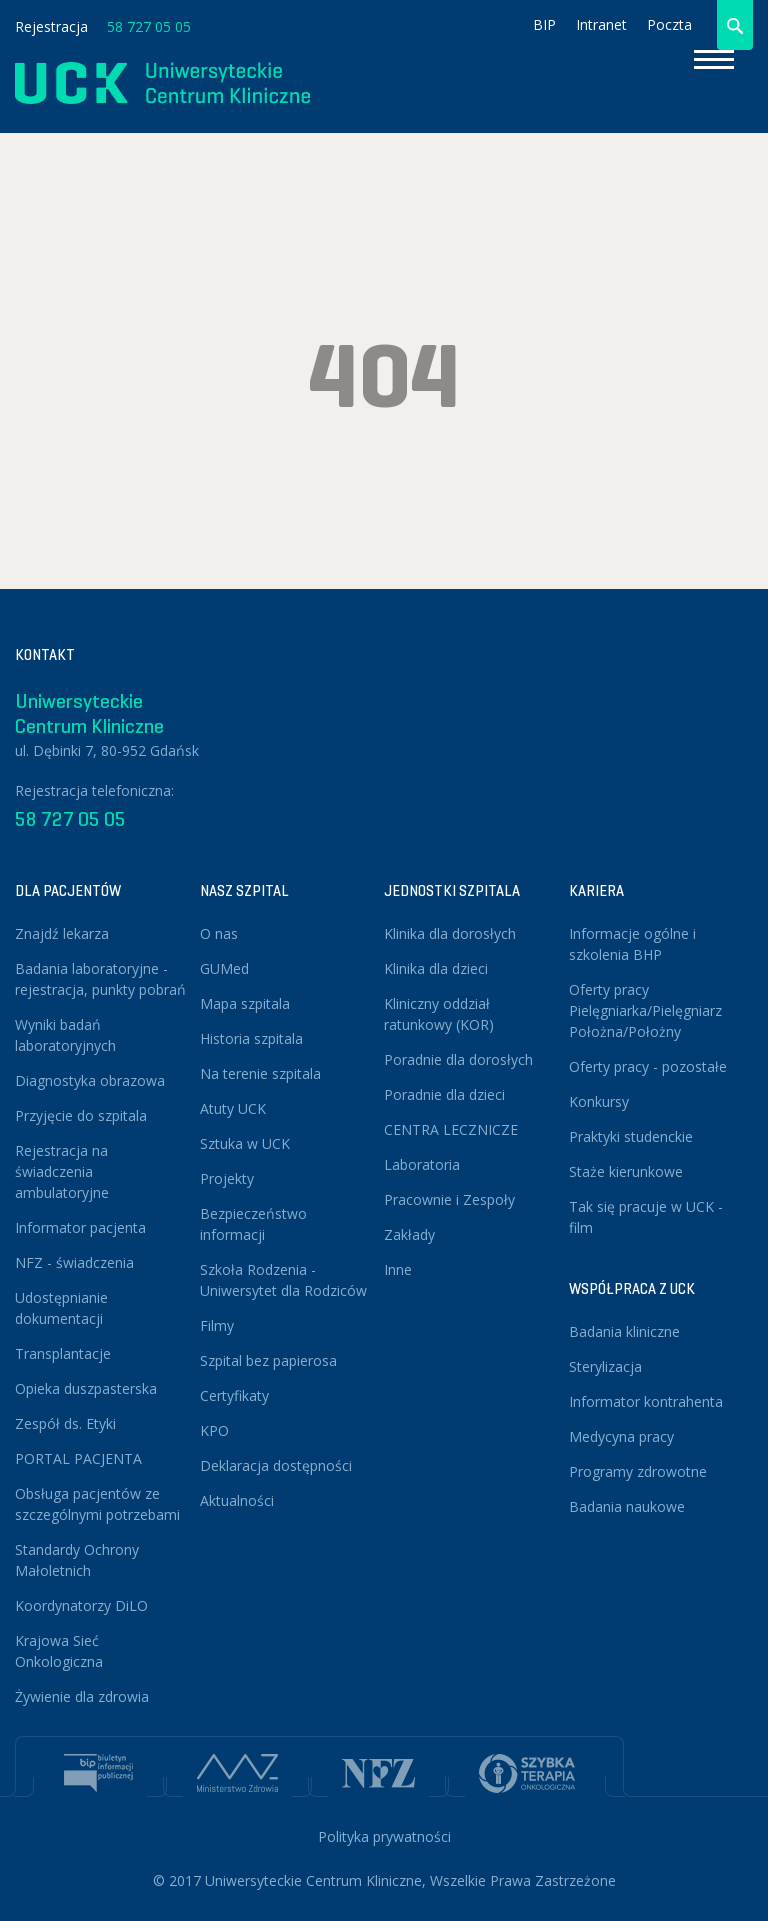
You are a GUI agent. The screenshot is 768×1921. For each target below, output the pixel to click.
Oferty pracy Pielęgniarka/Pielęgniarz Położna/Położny (645, 1010)
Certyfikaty (234, 1395)
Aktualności (237, 1500)
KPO (214, 1430)
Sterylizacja (605, 1366)
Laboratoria (422, 1164)
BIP (544, 24)
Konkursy (599, 1101)
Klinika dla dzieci (436, 968)
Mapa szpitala (245, 1003)
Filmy (217, 1325)
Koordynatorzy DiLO (81, 1605)
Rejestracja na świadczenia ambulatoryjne (62, 1171)
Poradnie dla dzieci (444, 1094)
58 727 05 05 (149, 26)
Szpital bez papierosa (268, 1360)
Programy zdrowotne (638, 1471)
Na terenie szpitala (260, 1073)
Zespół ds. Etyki (65, 1423)
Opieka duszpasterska (86, 1388)
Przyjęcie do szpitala (81, 1115)
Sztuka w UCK (245, 1143)
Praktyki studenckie (631, 1136)
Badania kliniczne (624, 1331)
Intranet (601, 24)
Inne (398, 1269)
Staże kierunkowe (626, 1171)
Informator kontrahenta (646, 1401)
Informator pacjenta (80, 1227)
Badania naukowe (627, 1506)
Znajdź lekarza (62, 933)
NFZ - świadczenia (74, 1262)
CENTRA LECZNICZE (451, 1129)
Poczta (669, 24)
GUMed (224, 968)
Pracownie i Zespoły (449, 1199)
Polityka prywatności (384, 1836)
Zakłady (409, 1234)
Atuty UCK (233, 1108)
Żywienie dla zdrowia (82, 1696)
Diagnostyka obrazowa (90, 1080)
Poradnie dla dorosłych (458, 1059)
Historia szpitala (251, 1038)
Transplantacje (63, 1353)
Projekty (227, 1178)
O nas (219, 933)
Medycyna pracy (621, 1436)
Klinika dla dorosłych (450, 933)
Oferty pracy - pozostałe (648, 1066)
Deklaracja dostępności (276, 1465)
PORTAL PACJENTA (78, 1458)
